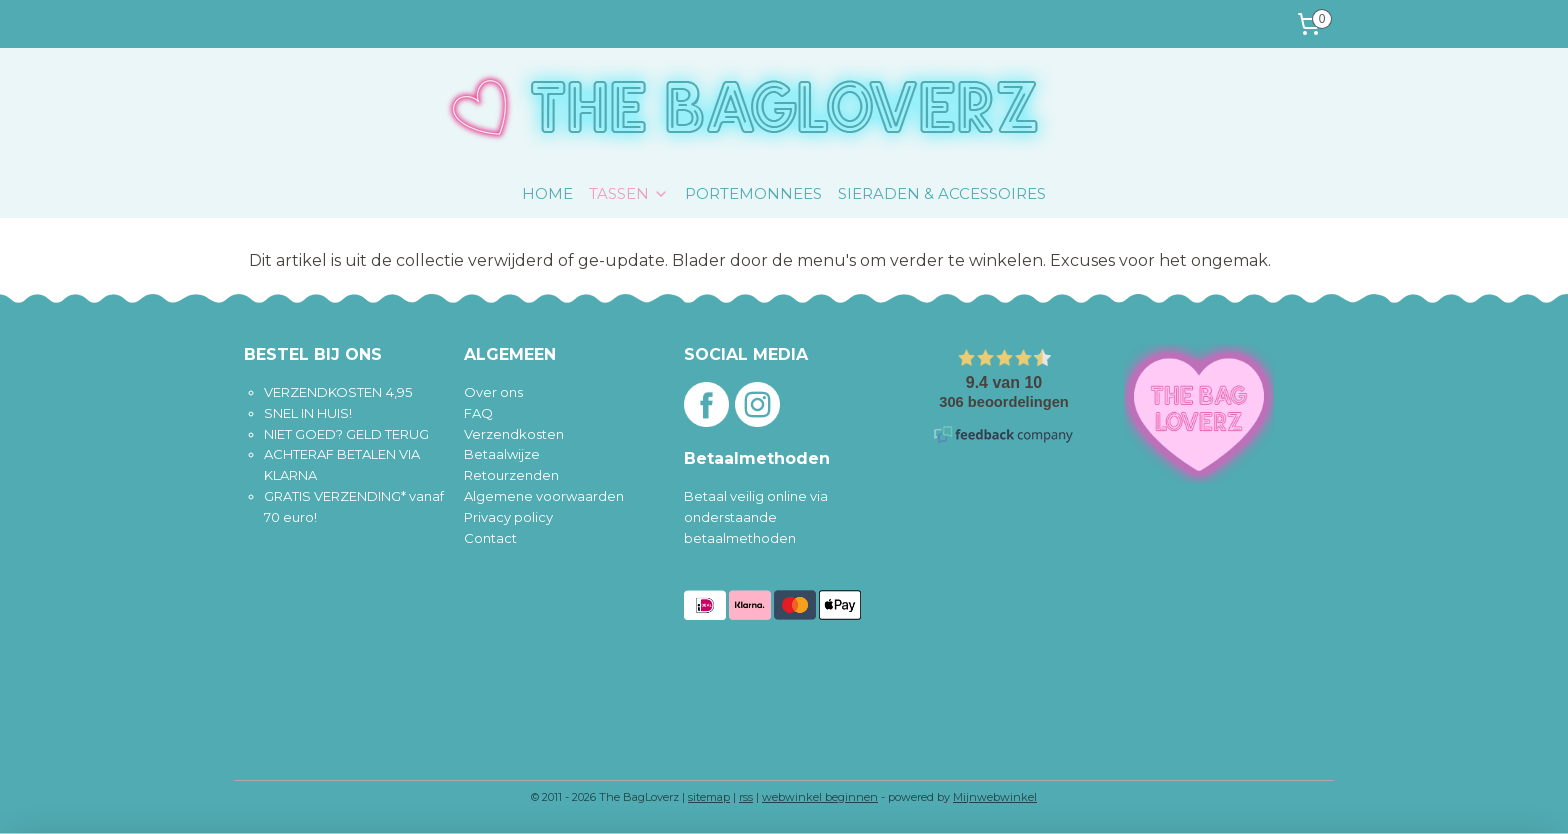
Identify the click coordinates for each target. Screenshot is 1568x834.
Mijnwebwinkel (995, 797)
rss (746, 797)
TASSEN (629, 193)
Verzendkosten (514, 434)
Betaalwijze (502, 454)
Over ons (493, 392)
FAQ (478, 413)
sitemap (709, 797)
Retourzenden (511, 475)
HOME (547, 193)
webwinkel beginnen (820, 797)
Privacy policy (508, 517)
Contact (490, 538)
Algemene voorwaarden (544, 496)
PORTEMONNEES (753, 193)
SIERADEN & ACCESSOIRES (942, 193)
